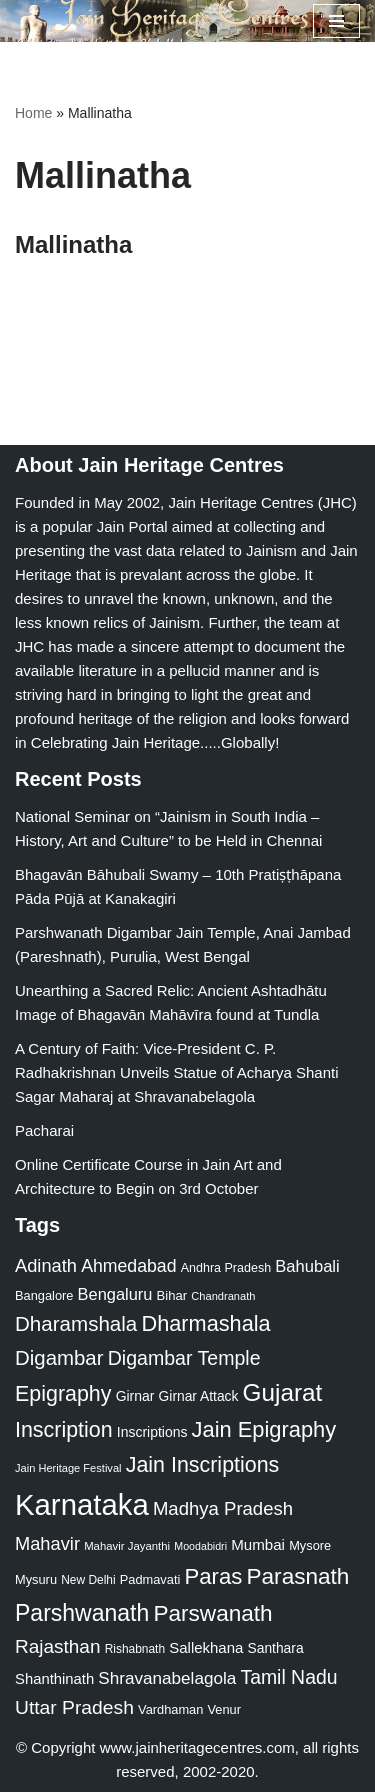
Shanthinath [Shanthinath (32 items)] (54, 1679)
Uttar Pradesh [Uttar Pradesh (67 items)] (74, 1707)
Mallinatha (73, 244)
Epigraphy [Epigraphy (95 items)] (63, 1394)
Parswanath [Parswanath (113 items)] (212, 1613)
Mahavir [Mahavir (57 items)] (47, 1543)
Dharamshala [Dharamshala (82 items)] (76, 1323)
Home (33, 113)
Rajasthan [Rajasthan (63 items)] (58, 1646)
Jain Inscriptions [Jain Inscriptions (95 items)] (203, 1465)
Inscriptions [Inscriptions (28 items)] (152, 1432)
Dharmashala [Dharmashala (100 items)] (205, 1323)
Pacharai (44, 1130)
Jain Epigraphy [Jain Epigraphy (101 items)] (264, 1429)
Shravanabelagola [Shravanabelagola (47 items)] (167, 1678)
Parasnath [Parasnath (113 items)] (298, 1576)
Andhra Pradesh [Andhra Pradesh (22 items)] (226, 1268)
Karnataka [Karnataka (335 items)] (82, 1504)
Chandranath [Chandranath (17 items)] (223, 1296)
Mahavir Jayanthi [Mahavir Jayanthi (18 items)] (127, 1546)
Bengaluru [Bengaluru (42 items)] (115, 1294)
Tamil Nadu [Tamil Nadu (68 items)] (288, 1677)
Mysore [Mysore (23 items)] (310, 1545)
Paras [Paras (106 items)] (213, 1576)
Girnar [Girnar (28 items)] (135, 1396)
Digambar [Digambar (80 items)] (59, 1358)
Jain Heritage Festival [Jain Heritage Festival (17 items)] (68, 1468)
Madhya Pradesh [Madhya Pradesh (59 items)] (223, 1508)
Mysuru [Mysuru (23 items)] (36, 1579)
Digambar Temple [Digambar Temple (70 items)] (184, 1358)
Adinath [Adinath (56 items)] (46, 1265)
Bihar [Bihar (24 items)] (172, 1295)
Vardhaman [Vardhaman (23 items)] (170, 1709)
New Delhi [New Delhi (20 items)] (88, 1580)
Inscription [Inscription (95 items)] (64, 1430)
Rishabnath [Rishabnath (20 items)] (135, 1649)
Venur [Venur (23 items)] (224, 1709)
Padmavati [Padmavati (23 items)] (150, 1579)
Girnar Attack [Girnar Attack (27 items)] (199, 1396)
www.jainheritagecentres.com (197, 1747)
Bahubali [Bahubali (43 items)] (307, 1266)
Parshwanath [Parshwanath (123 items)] (82, 1613)
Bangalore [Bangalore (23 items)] (44, 1295)
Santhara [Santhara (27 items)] (276, 1648)
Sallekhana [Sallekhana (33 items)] (206, 1647)
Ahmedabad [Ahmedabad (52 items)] (128, 1266)
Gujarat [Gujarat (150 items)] (283, 1392)
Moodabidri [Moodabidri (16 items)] (200, 1546)
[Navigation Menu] (336, 21)
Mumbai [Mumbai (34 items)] (258, 1544)
